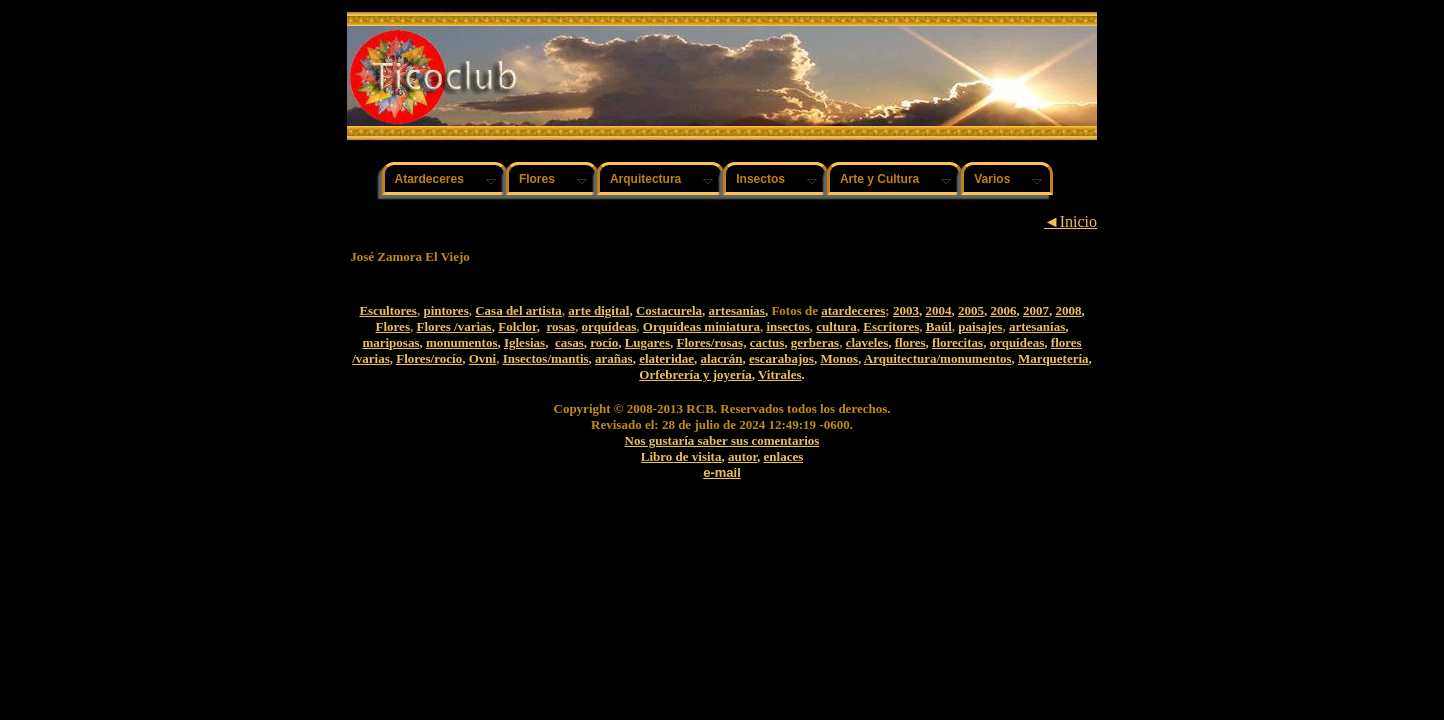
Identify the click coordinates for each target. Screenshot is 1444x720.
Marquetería (1053, 358)
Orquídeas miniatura (701, 326)
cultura (836, 326)
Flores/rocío (429, 358)
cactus (767, 342)
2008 (1068, 310)
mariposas (390, 342)
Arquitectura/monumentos (938, 358)
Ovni (482, 358)
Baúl (939, 326)
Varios (992, 179)
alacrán (722, 358)
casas (569, 342)
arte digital (598, 310)
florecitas (957, 342)
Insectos (760, 179)
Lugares (647, 342)
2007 (1036, 310)
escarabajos (781, 358)
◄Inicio (1070, 221)
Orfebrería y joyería (695, 374)
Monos (839, 358)
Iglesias (524, 342)
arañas (614, 358)
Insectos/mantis (546, 358)
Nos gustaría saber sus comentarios (722, 440)
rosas (560, 326)
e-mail (722, 472)
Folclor (517, 326)
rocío (604, 342)
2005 (971, 310)
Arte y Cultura (879, 179)
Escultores (388, 310)
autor (742, 456)
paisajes (980, 326)
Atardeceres (429, 179)
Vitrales (780, 374)
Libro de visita (681, 456)
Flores (537, 179)
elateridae (666, 358)
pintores (445, 310)
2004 (938, 310)
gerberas (815, 342)
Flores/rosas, (711, 342)
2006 (1003, 310)
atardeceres (853, 310)
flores (910, 342)
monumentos (462, 342)
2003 (906, 310)
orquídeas (609, 326)
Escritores (891, 326)
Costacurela (669, 310)
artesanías (737, 310)
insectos (787, 326)
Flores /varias (453, 326)
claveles (867, 342)
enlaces (784, 456)
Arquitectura (645, 179)
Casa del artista (518, 310)
